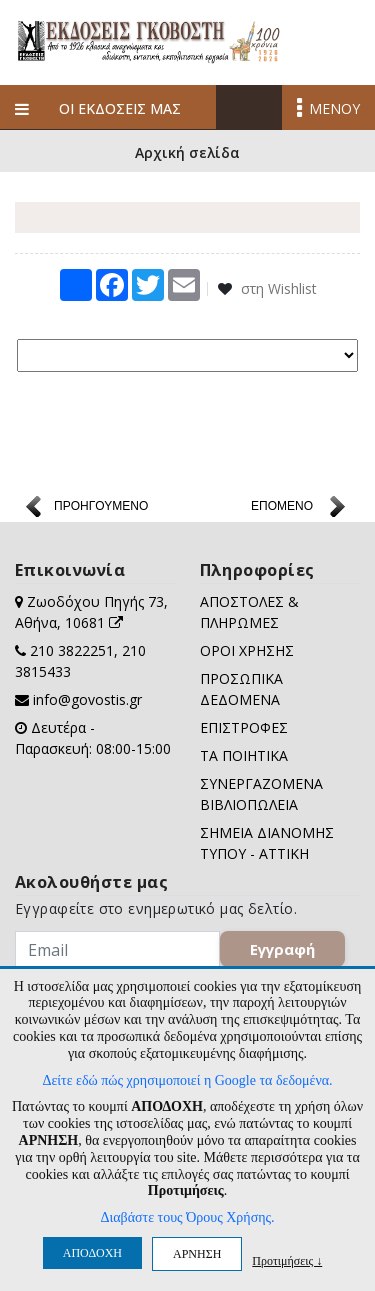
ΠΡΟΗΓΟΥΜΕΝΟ (101, 506)
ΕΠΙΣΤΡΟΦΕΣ (244, 727)
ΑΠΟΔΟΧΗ (92, 1253)
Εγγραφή (282, 949)
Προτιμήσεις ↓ (287, 1260)
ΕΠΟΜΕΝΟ (282, 506)
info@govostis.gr (87, 699)
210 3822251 (72, 650)
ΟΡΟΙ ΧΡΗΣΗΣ (247, 650)
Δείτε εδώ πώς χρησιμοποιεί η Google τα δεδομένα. (187, 1080)
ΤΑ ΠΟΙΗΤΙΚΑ (244, 755)
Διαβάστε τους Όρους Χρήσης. (187, 1217)
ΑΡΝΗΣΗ (197, 1254)
